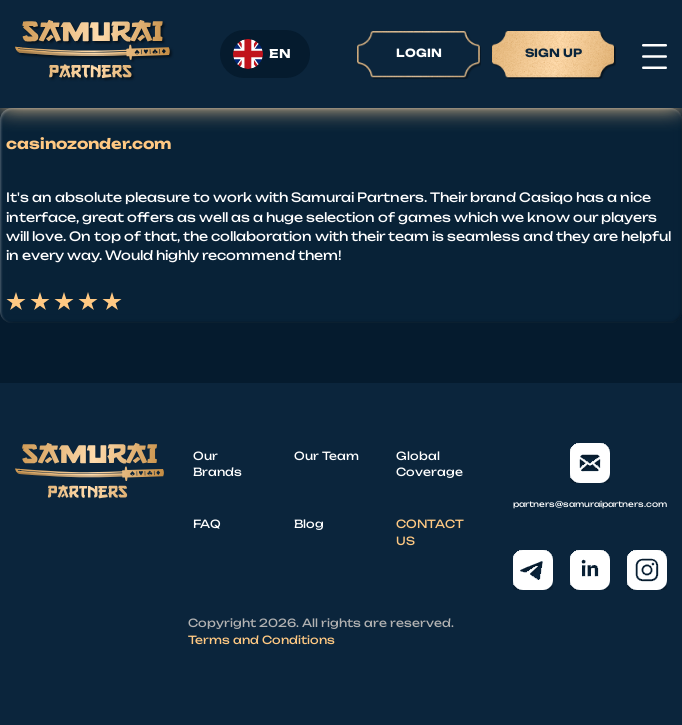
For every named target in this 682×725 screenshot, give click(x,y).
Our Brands (217, 464)
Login (419, 53)
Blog (309, 524)
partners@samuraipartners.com (590, 476)
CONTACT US (430, 532)
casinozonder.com (88, 144)
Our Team (326, 456)
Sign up (553, 53)
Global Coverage (429, 464)
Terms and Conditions (261, 640)
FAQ (207, 524)
